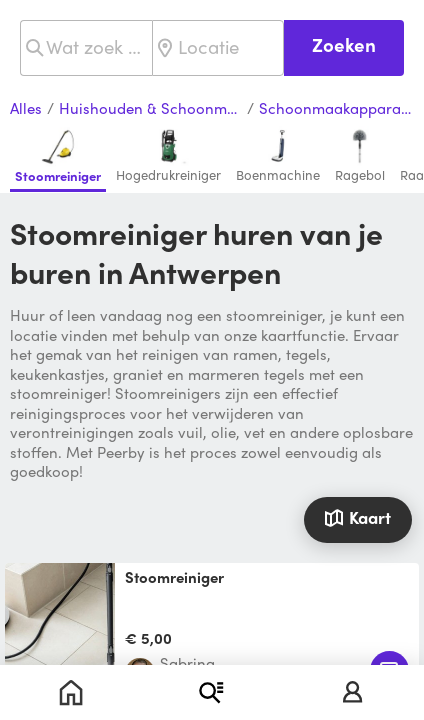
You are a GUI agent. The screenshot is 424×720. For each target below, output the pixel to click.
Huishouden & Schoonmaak (150, 109)
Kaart (357, 517)
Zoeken (344, 44)
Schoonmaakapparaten (336, 109)
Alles (26, 109)
